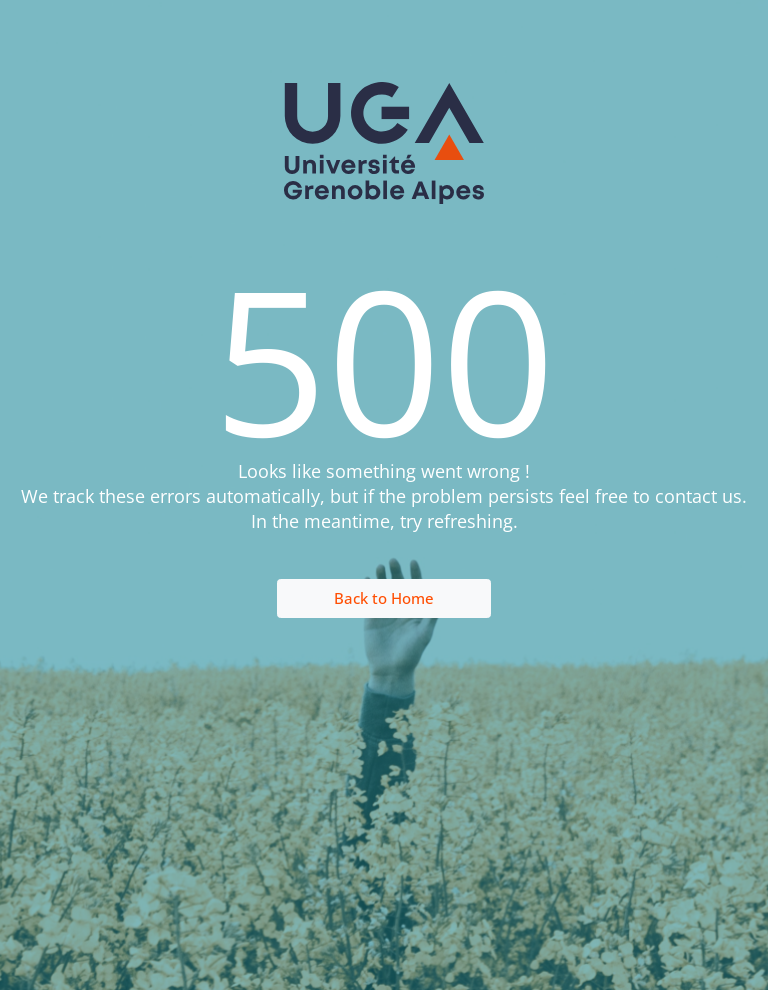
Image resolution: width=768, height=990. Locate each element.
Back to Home (384, 598)
